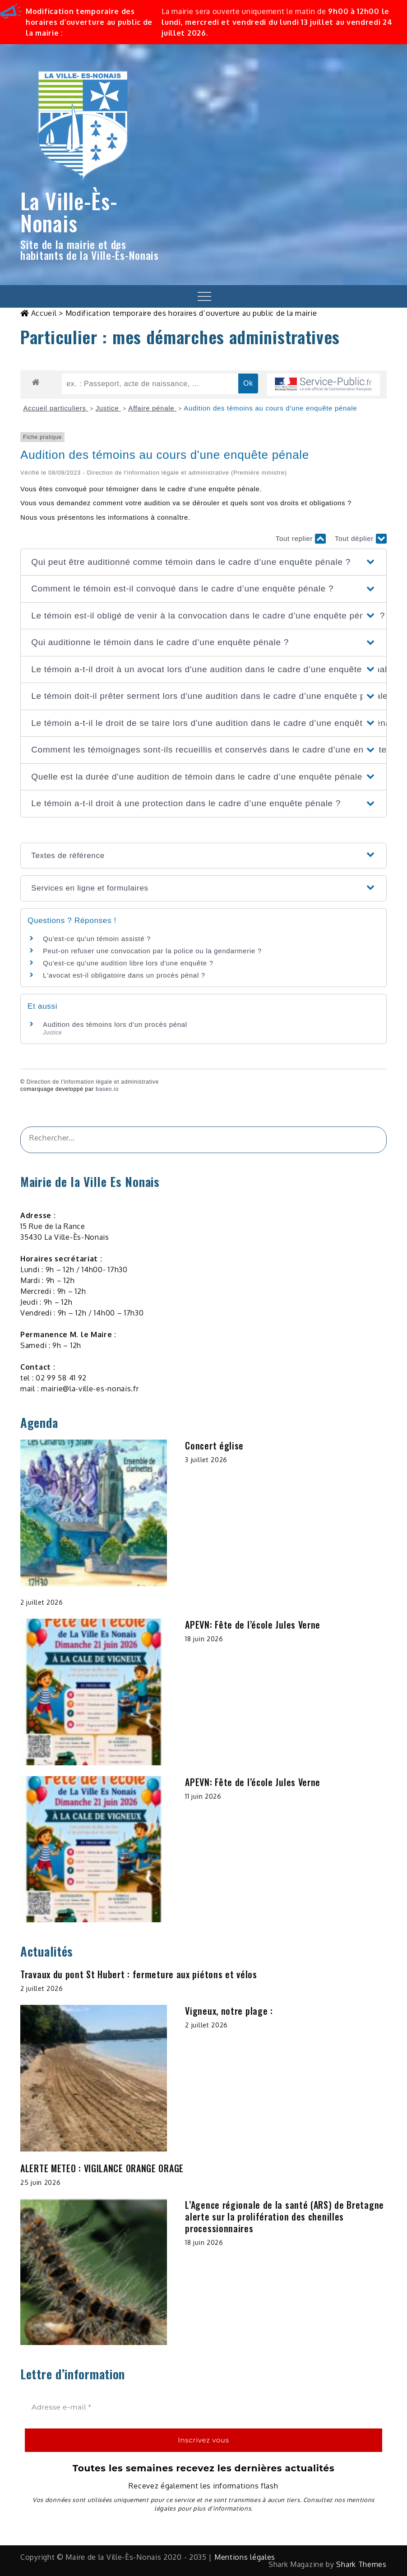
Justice (108, 408)
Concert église (214, 1445)
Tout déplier (361, 539)
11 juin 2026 (203, 1796)
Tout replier (301, 539)
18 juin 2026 (204, 1639)
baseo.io (107, 1089)
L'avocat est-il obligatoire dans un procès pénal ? (124, 975)
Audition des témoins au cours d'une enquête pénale (270, 408)
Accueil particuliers (55, 408)
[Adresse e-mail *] (203, 2407)
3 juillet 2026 (206, 1459)
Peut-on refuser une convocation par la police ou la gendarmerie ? (152, 951)
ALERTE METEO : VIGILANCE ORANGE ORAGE (102, 2168)
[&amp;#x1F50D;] (368, 1140)
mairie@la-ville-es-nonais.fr (90, 1388)
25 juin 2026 (40, 2182)
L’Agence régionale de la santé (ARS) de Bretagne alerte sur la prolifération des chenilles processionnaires (284, 2216)
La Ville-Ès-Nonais (68, 212)
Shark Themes (361, 2564)
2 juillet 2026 (41, 1602)
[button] (203, 562)
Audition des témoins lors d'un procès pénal (115, 1024)
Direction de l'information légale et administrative (93, 1082)
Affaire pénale (152, 408)
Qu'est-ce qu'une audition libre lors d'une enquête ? (128, 963)
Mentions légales (244, 2557)
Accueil (44, 313)
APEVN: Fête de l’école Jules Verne (252, 1624)
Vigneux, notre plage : (229, 2010)
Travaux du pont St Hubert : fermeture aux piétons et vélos (138, 1974)
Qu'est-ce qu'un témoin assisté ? (97, 938)
